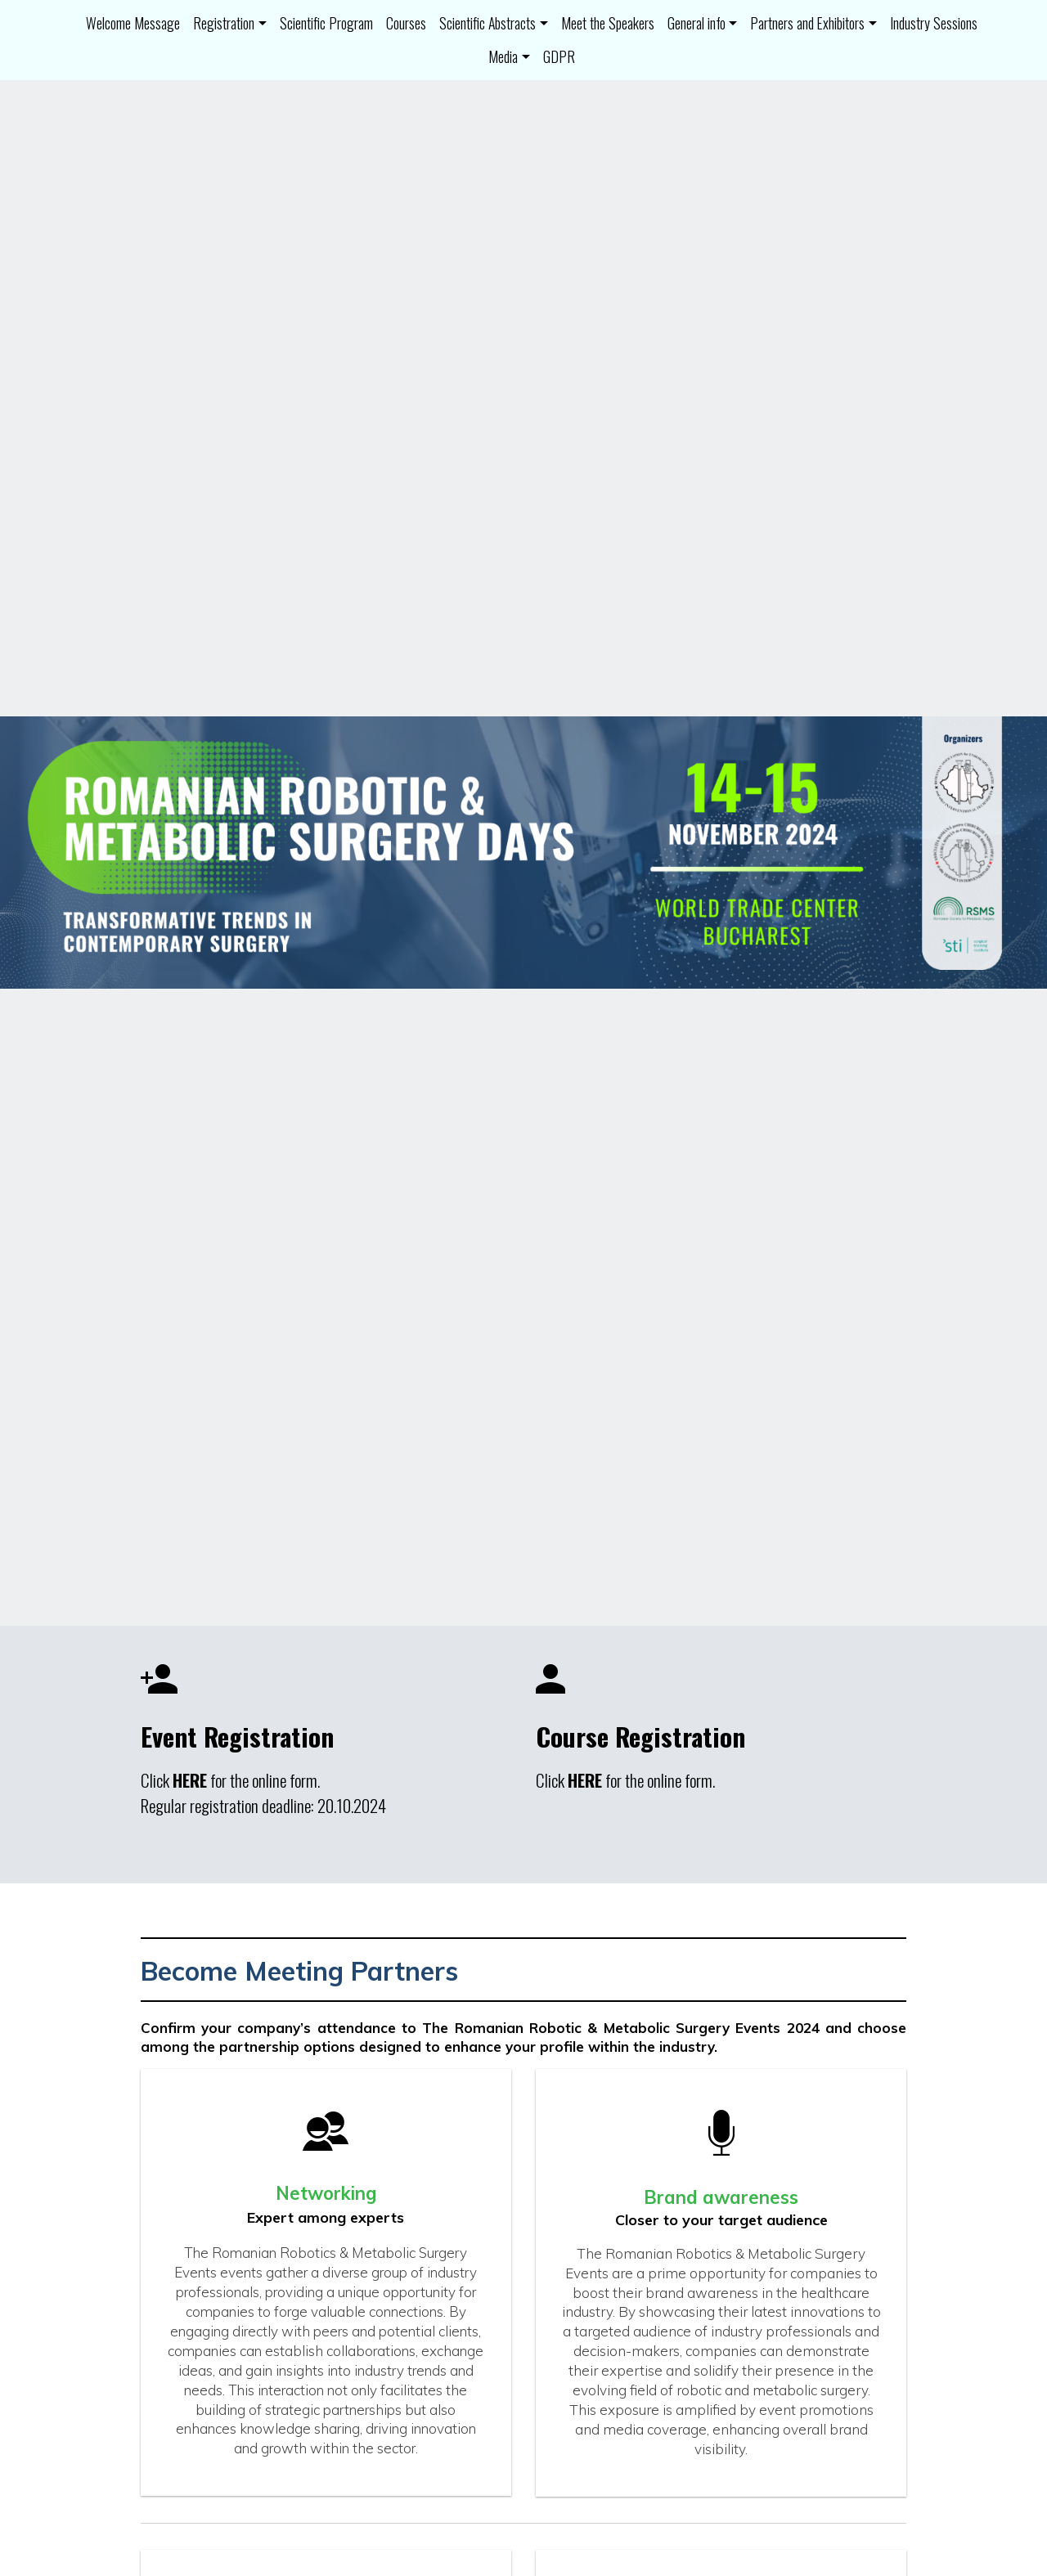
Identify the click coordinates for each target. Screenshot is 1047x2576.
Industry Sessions (933, 23)
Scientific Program (326, 23)
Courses (406, 23)
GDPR (559, 56)
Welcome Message (133, 23)
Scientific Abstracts (487, 23)
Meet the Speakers (607, 23)
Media (503, 56)
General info (696, 23)
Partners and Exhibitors (807, 23)
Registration (223, 23)
